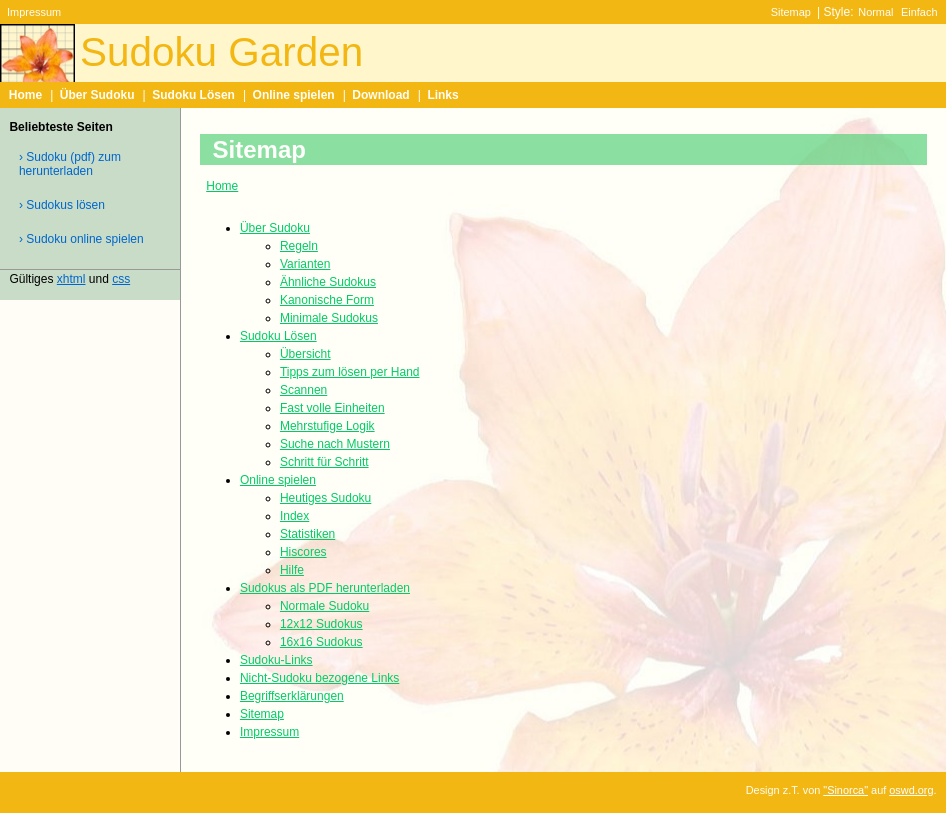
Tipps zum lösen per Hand (350, 372)
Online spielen (294, 95)
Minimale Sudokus (329, 318)
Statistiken (307, 534)
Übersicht (305, 354)
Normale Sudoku (324, 606)
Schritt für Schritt (324, 462)
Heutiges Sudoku (325, 498)
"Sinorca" (845, 790)
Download (380, 95)
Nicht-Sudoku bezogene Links (319, 678)
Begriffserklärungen (292, 696)
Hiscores (303, 552)
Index (294, 516)
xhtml (71, 279)
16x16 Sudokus (321, 642)
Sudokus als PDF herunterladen (325, 588)
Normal (875, 12)
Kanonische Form (327, 300)
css (121, 279)
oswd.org (911, 790)
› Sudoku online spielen (81, 239)
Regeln (299, 246)
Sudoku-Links (276, 660)
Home (25, 95)
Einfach (919, 12)
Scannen (303, 390)
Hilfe (292, 570)
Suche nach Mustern (335, 444)
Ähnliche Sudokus (328, 282)
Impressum (34, 12)
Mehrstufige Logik (327, 426)
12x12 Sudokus (321, 624)
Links (442, 95)
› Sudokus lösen (62, 205)
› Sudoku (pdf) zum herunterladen (70, 164)
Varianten (305, 264)
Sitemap (791, 12)
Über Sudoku (97, 95)
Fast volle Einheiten (332, 408)
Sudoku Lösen (193, 95)
